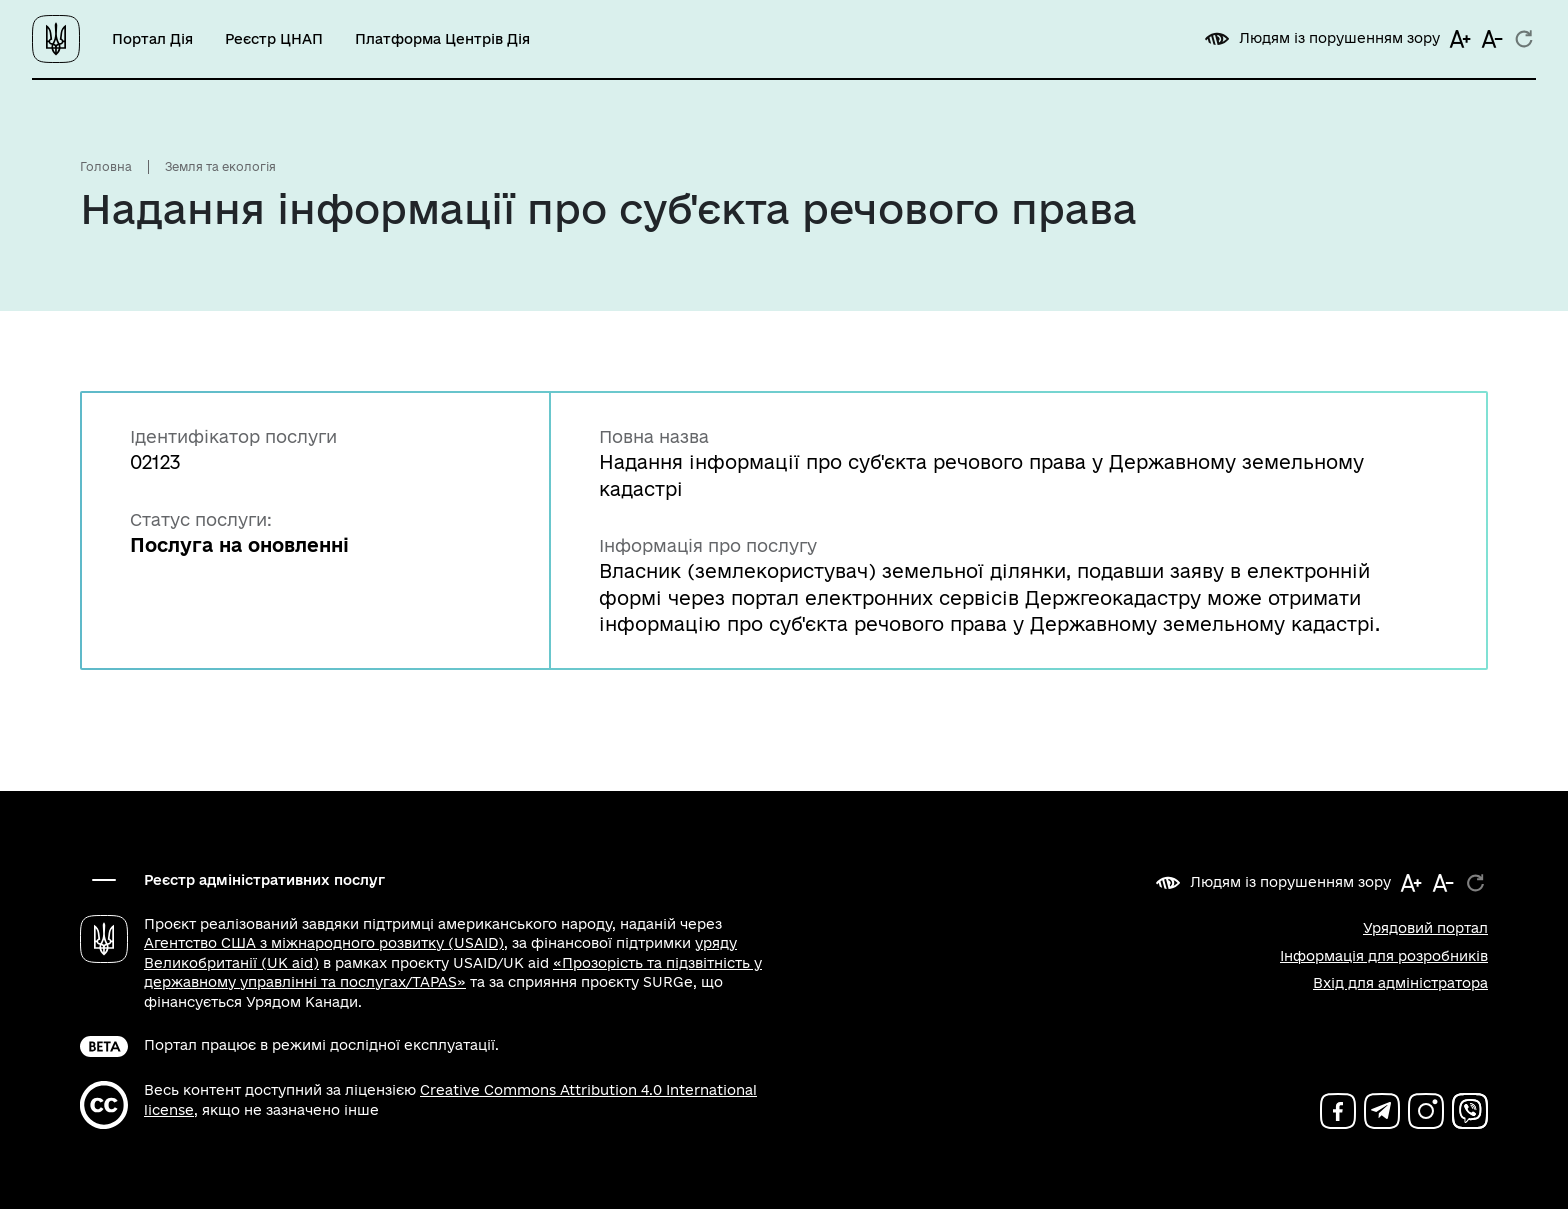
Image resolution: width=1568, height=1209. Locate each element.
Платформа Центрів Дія (442, 39)
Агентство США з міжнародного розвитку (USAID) (324, 943)
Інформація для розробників (1384, 956)
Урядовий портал (1425, 928)
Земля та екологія (220, 166)
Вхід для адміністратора (1400, 983)
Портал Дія (152, 39)
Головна (106, 166)
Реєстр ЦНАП (274, 39)
